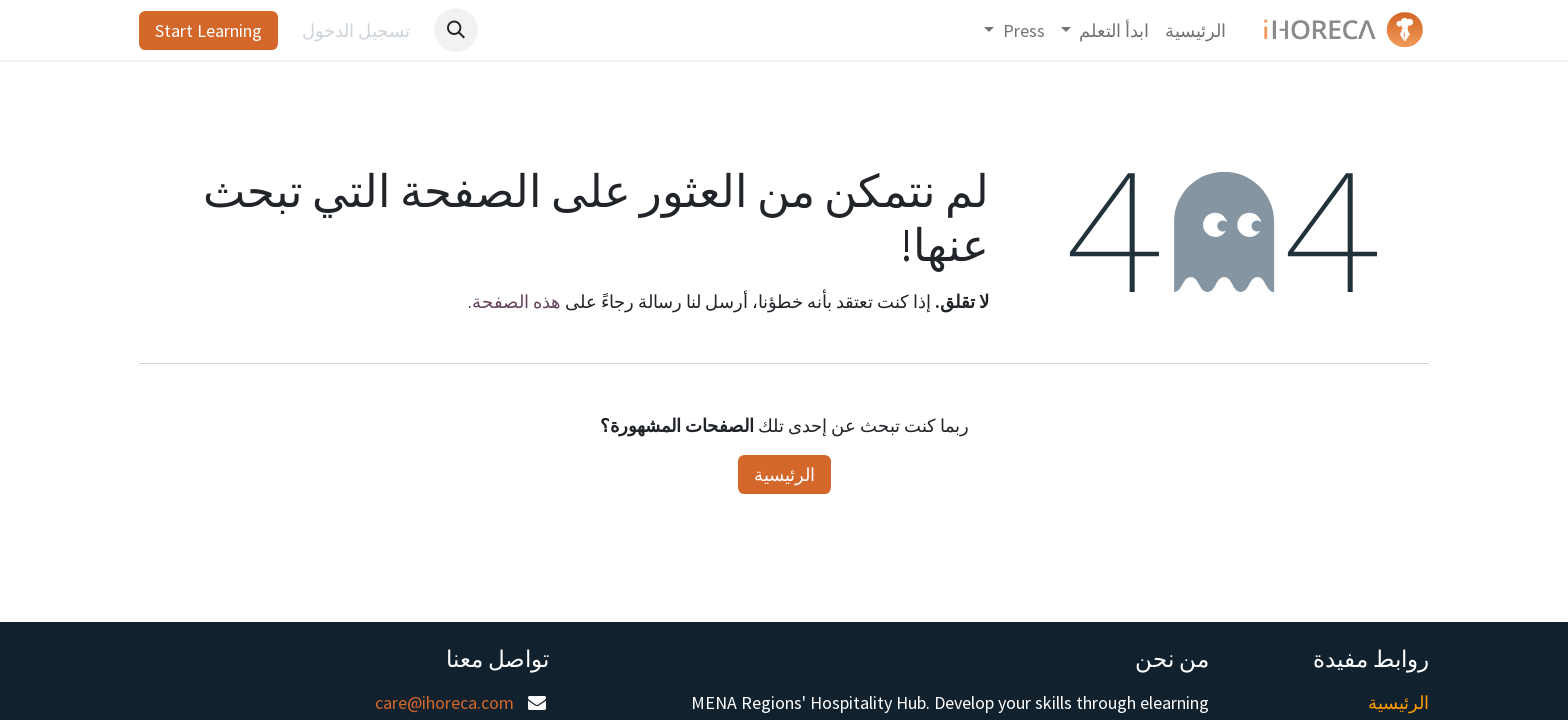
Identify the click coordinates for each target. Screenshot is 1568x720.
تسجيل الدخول (356, 30)
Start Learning (208, 30)
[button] (456, 30)
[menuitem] (1195, 30)
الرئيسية (784, 474)
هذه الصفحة (516, 301)
